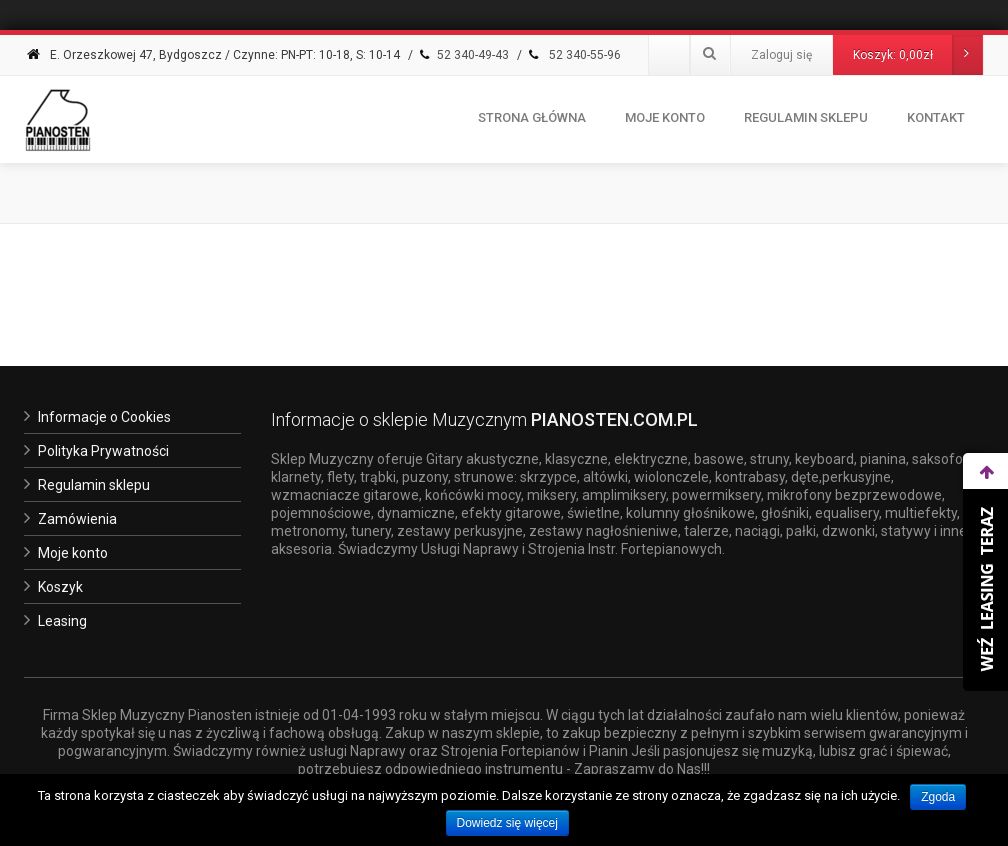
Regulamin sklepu (94, 485)
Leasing (62, 621)
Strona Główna (532, 117)
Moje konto (665, 117)
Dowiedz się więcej (507, 823)
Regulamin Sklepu (806, 117)
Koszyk (60, 587)
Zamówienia (77, 519)
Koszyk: (917, 55)
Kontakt (936, 117)
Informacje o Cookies (104, 417)
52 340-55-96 (573, 55)
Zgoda (938, 797)
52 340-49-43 (462, 55)
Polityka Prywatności (103, 451)
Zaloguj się (781, 55)
